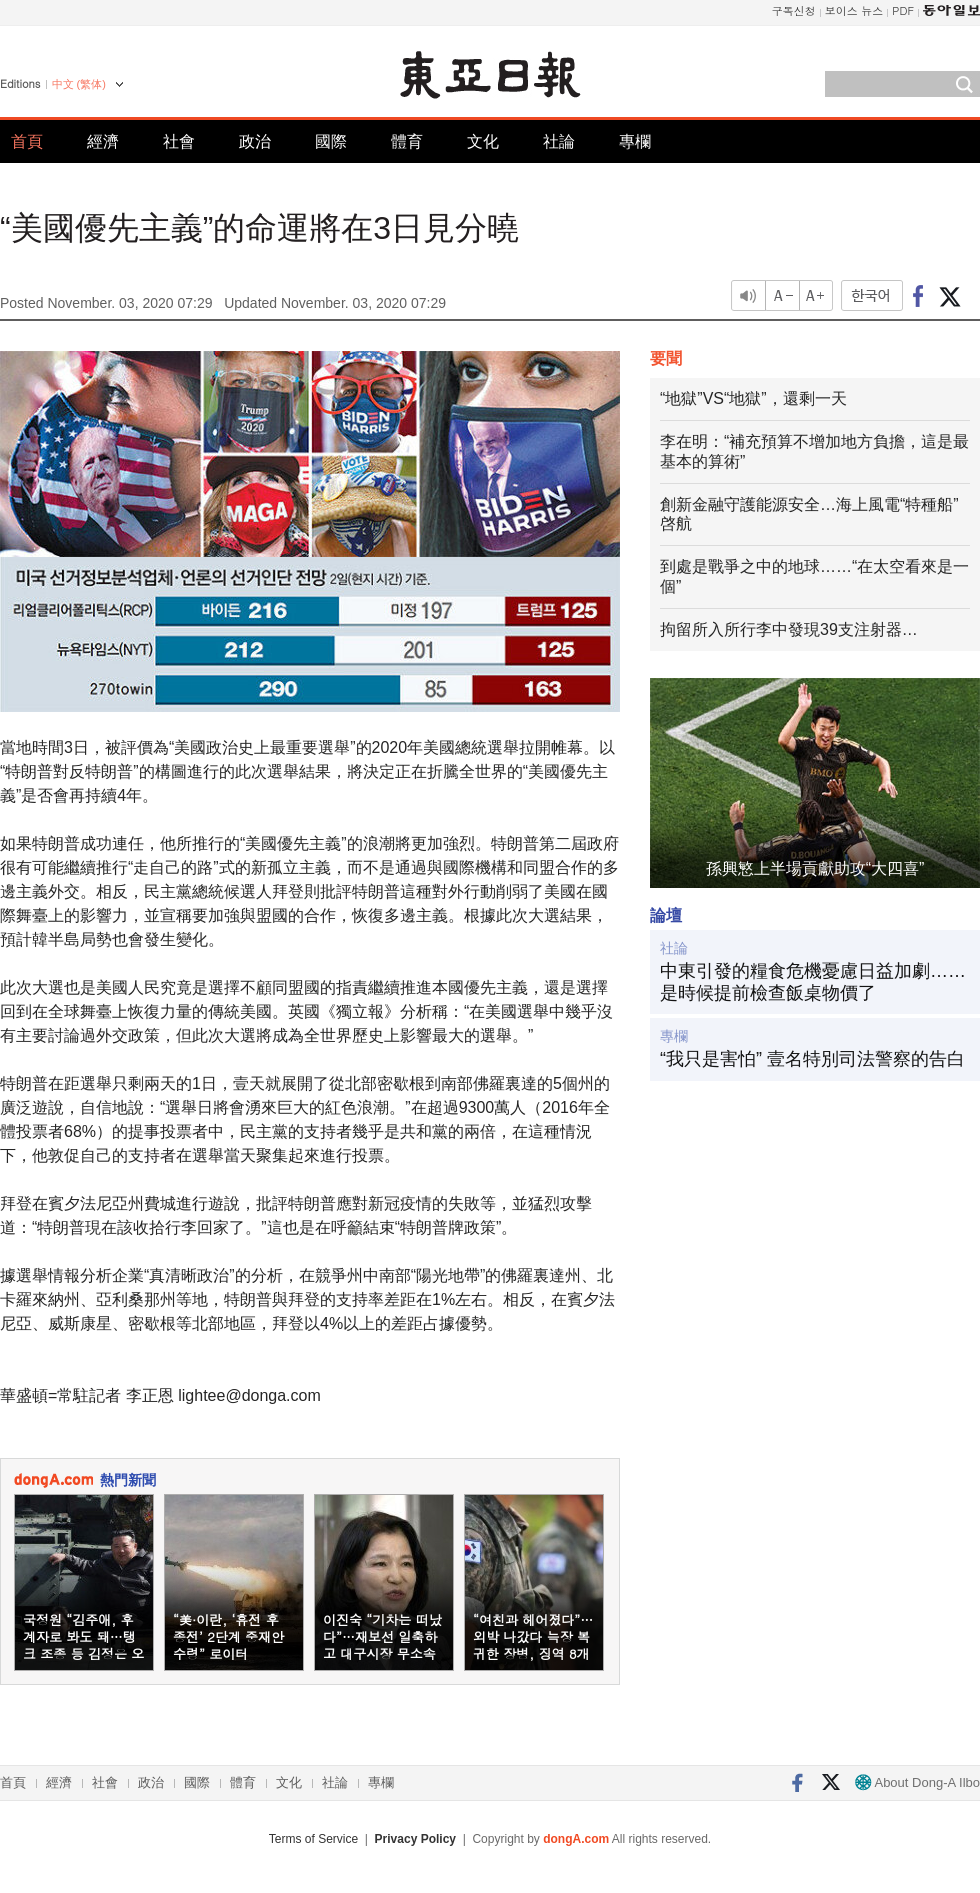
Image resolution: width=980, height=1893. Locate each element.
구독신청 (794, 10)
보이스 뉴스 (854, 10)
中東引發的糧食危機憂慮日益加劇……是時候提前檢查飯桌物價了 (813, 982)
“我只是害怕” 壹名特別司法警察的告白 (812, 1059)
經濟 (103, 141)
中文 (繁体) (79, 84)
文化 (483, 141)
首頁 (27, 141)
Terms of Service (313, 1839)
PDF (903, 10)
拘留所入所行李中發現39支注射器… (789, 629)
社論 (559, 141)
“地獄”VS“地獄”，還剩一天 (753, 398)
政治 (255, 141)
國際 (331, 141)
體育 (407, 141)
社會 (179, 141)
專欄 (635, 141)
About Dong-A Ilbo (917, 1782)
